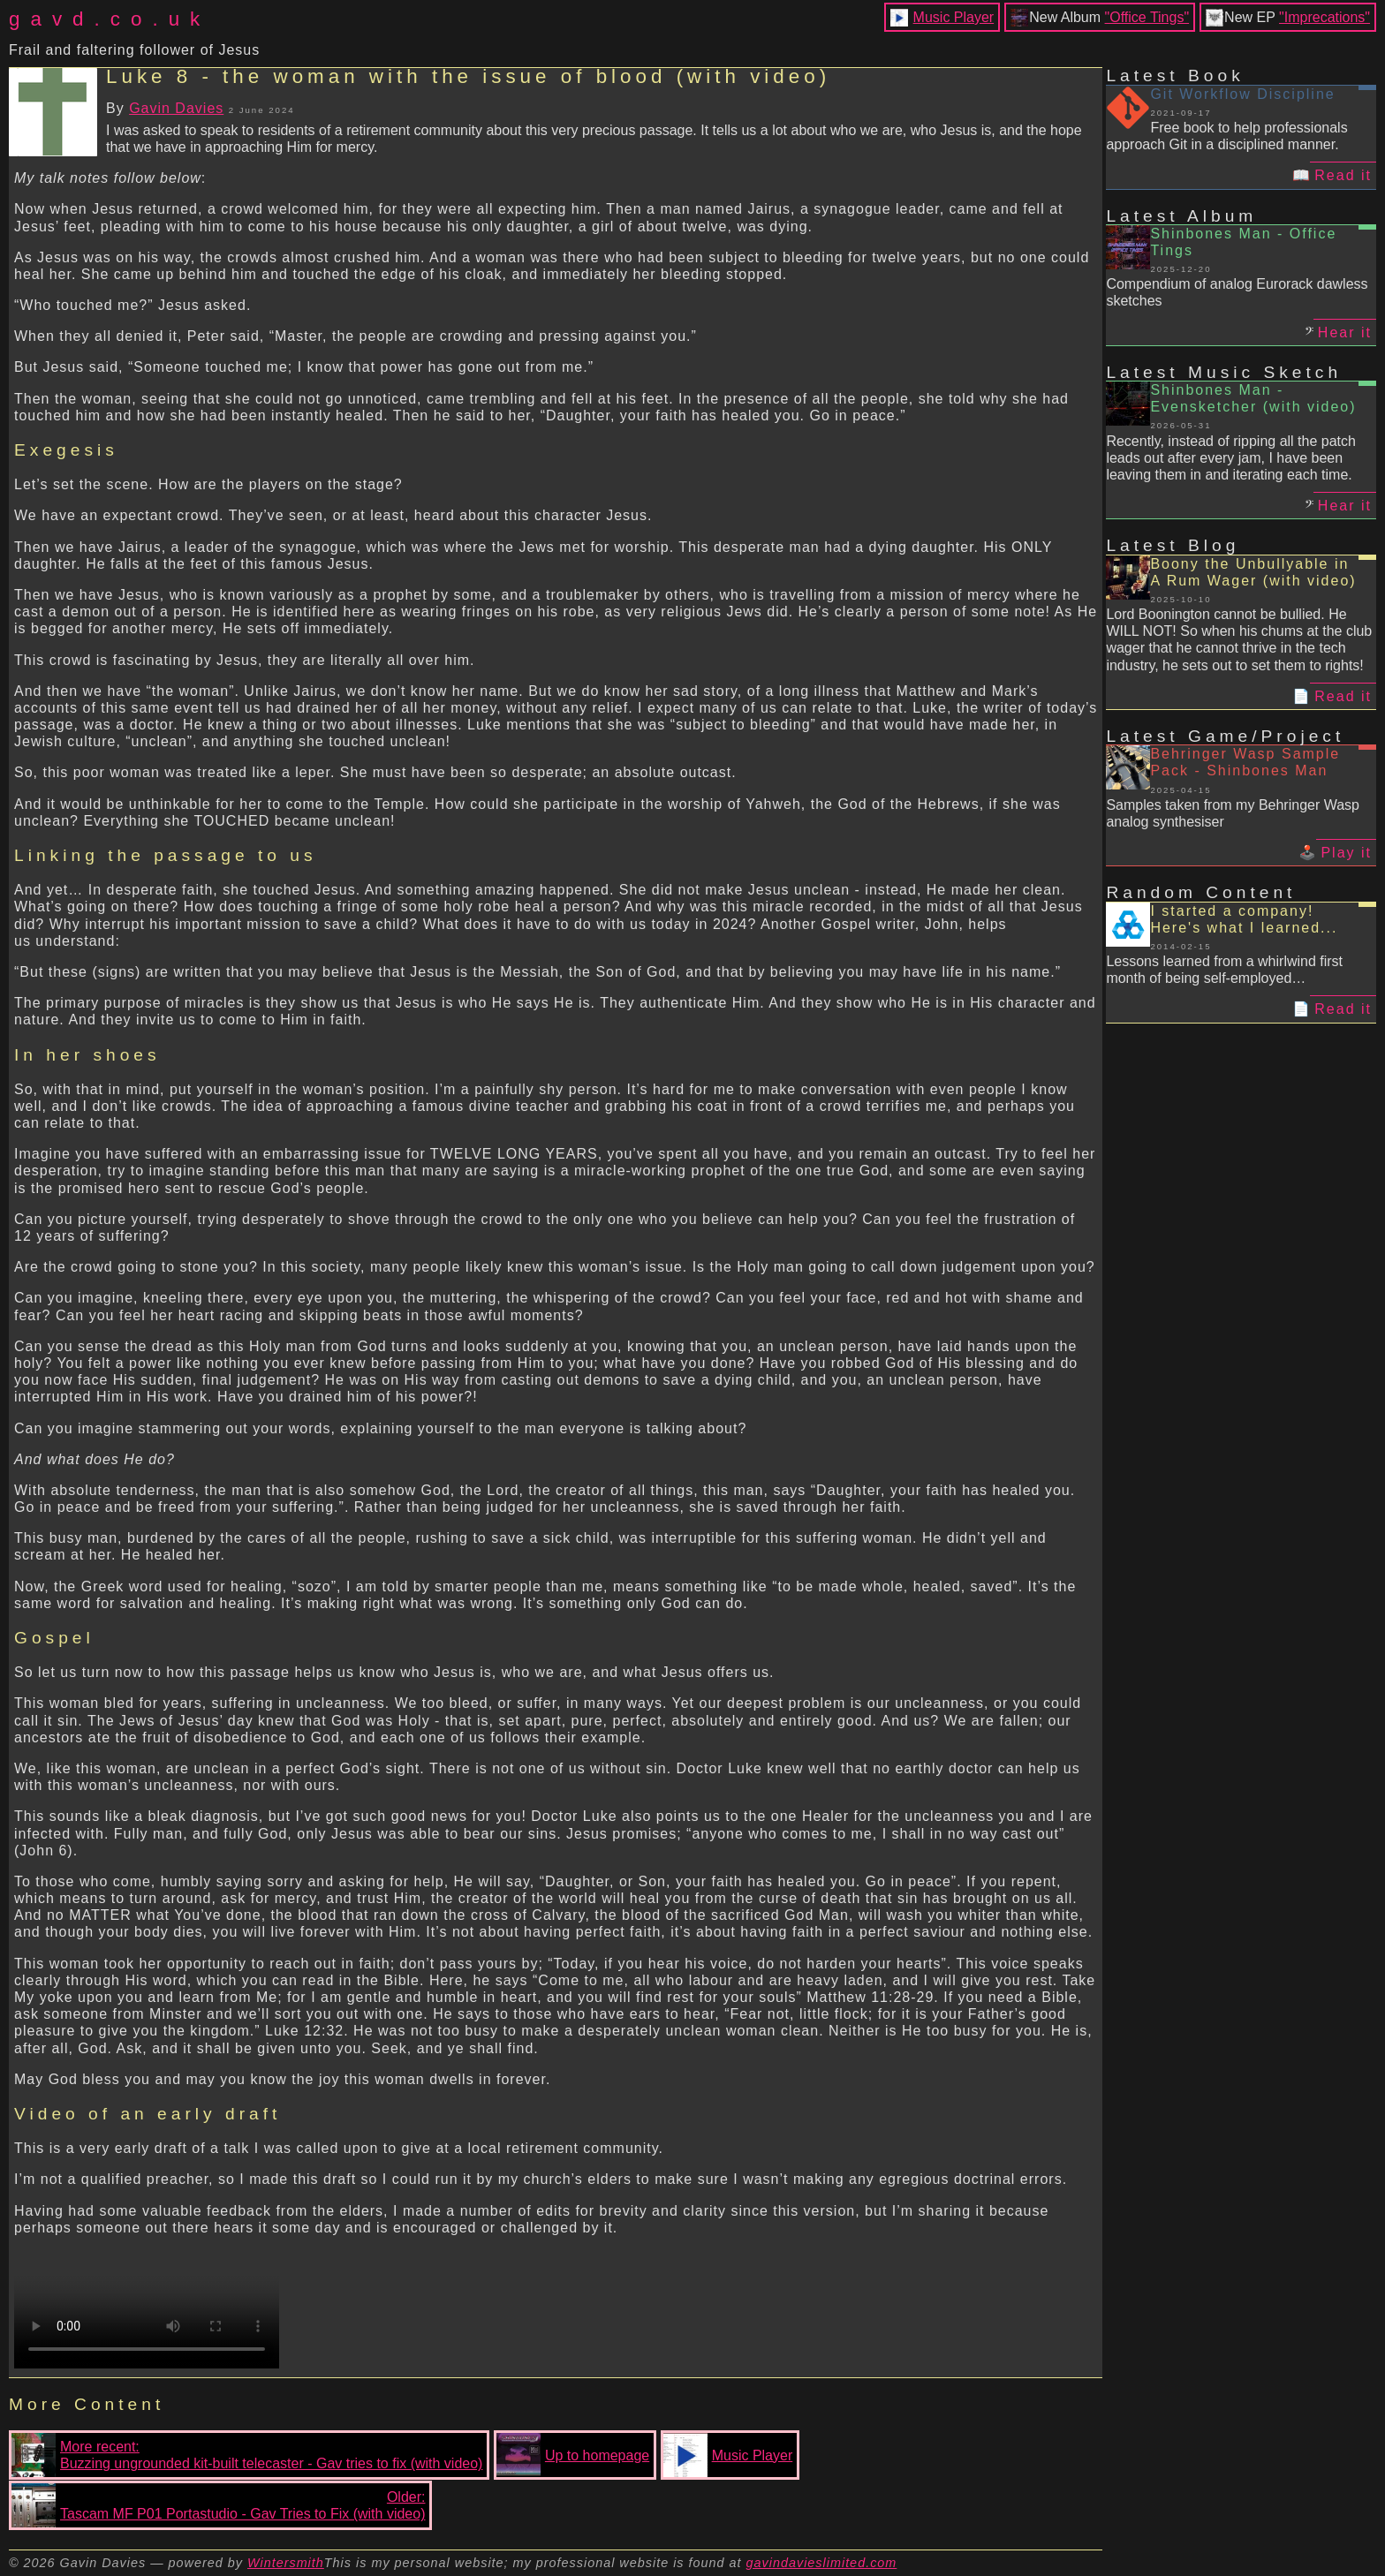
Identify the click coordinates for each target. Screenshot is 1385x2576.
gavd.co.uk (109, 19)
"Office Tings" (1147, 17)
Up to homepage (572, 2455)
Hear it (1345, 332)
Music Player (954, 17)
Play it (1346, 852)
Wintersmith (285, 2563)
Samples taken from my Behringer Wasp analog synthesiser (1232, 813)
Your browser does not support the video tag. (146, 2302)
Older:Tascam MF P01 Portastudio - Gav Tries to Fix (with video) (218, 2505)
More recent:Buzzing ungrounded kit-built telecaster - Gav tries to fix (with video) (246, 2455)
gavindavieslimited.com (821, 2563)
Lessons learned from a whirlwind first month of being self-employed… (1224, 970)
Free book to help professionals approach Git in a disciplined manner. (1226, 136)
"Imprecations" (1324, 17)
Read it (1343, 175)
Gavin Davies (176, 108)
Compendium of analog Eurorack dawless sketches (1236, 292)
